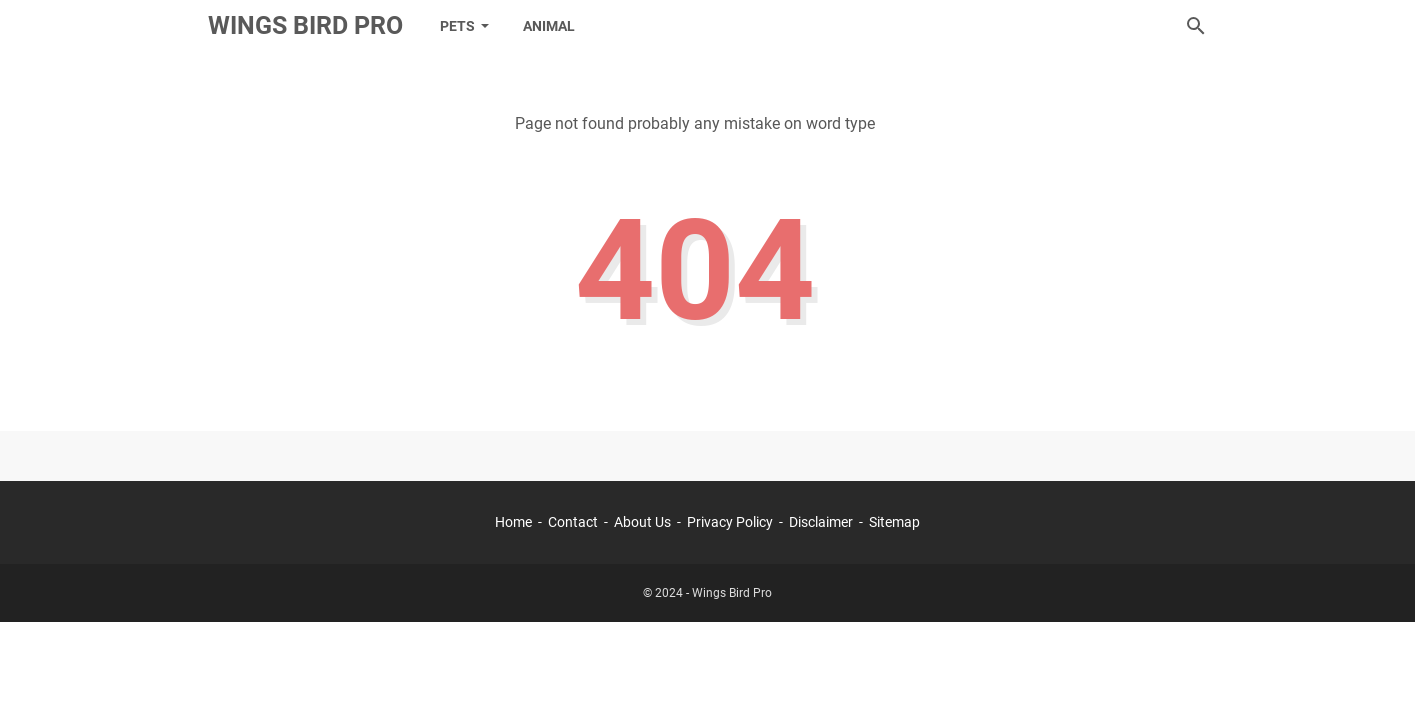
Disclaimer (821, 522)
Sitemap (894, 522)
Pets (457, 26)
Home (513, 522)
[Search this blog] (1196, 26)
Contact (573, 522)
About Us (642, 522)
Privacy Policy (730, 522)
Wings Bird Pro (305, 25)
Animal (549, 26)
